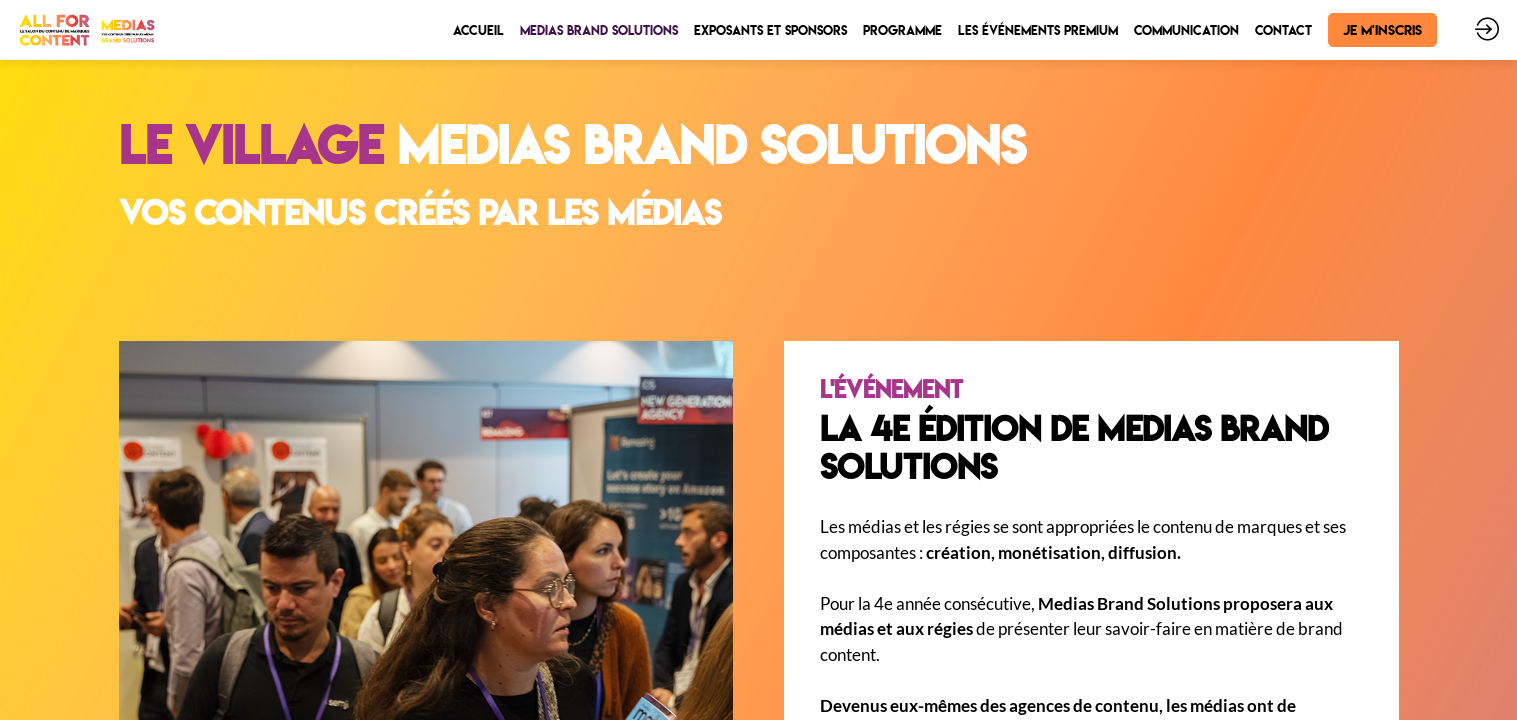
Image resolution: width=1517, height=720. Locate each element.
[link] (478, 30)
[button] (1382, 30)
